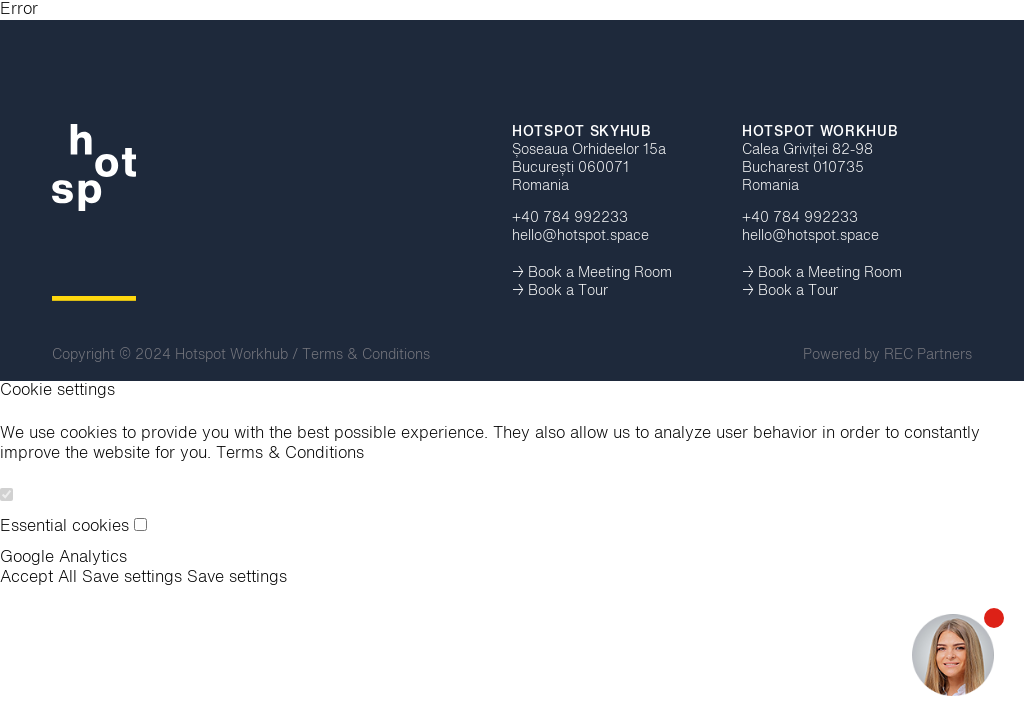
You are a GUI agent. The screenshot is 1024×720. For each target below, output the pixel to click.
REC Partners (928, 355)
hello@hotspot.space (580, 236)
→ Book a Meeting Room (592, 273)
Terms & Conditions (366, 355)
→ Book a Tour (560, 291)
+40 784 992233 (570, 218)
